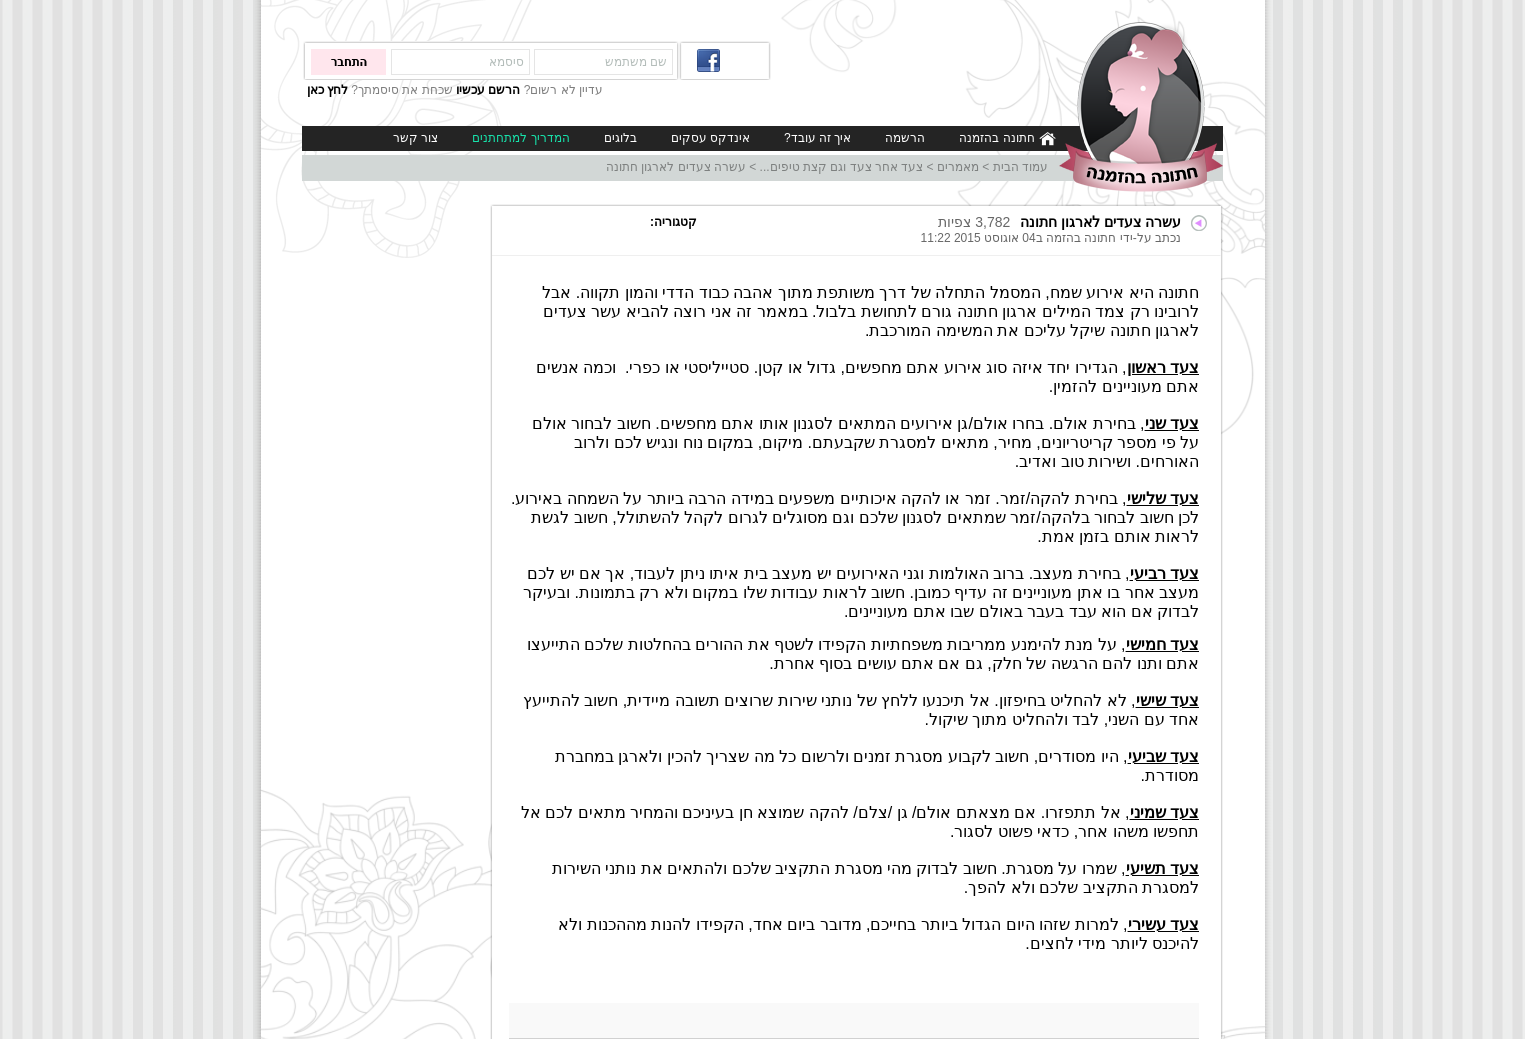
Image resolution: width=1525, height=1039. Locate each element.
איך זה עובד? (817, 138)
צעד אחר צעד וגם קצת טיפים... (842, 167)
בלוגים (620, 138)
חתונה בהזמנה (1007, 138)
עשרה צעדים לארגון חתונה (676, 167)
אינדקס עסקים (710, 138)
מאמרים (958, 167)
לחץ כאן (327, 90)
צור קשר (415, 138)
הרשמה (905, 138)
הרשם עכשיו (488, 90)
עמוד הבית (1020, 167)
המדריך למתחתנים (520, 138)
